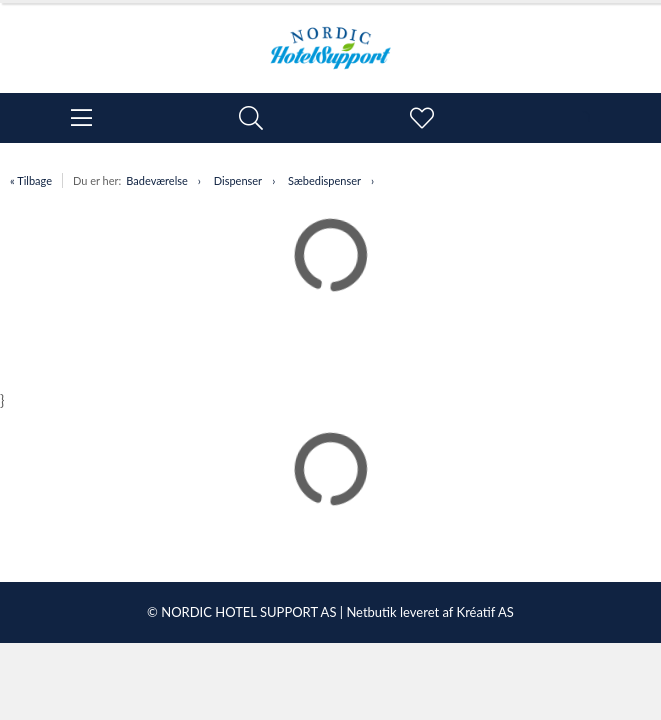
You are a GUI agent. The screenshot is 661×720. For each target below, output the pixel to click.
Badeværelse (157, 180)
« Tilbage (31, 180)
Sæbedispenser (324, 180)
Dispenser (238, 180)
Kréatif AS (485, 612)
